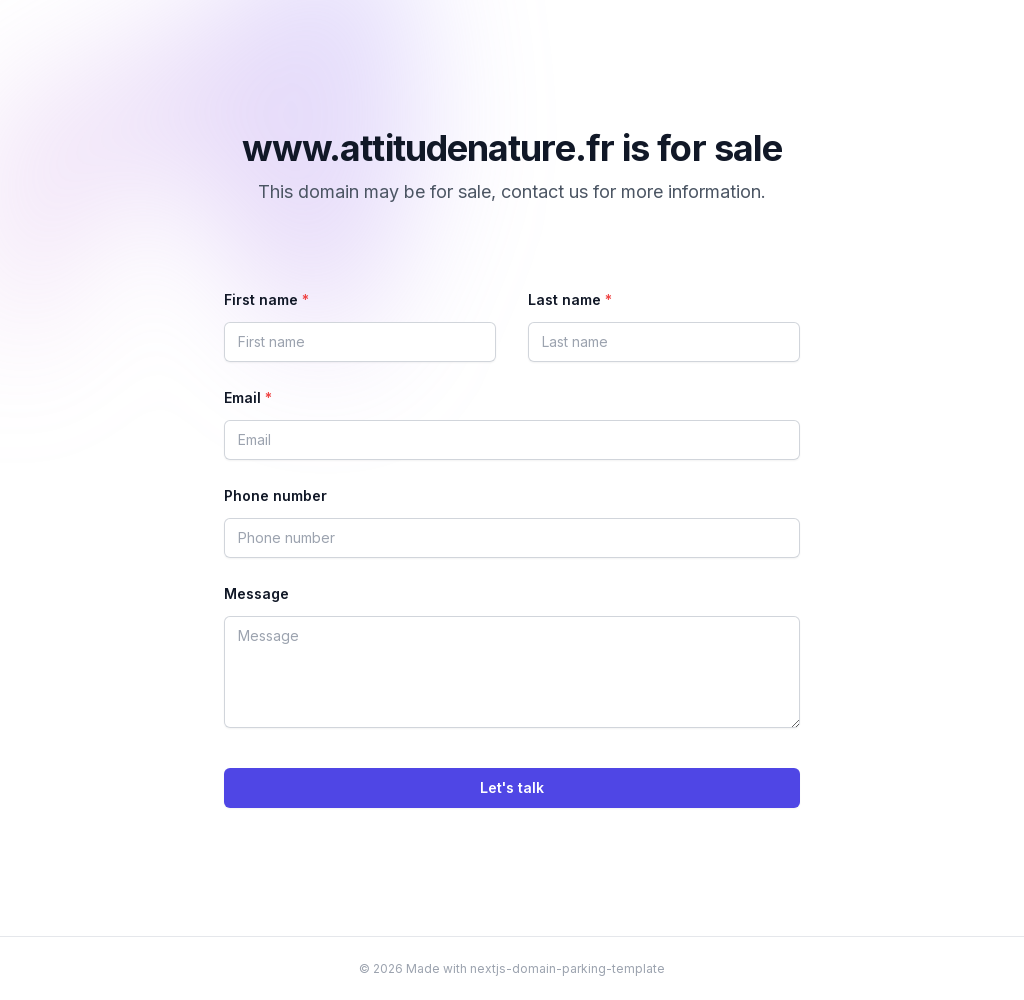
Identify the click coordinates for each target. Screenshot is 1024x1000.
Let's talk (512, 787)
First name (266, 299)
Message (256, 593)
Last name (570, 299)
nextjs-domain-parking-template (567, 968)
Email (248, 397)
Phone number (275, 495)
